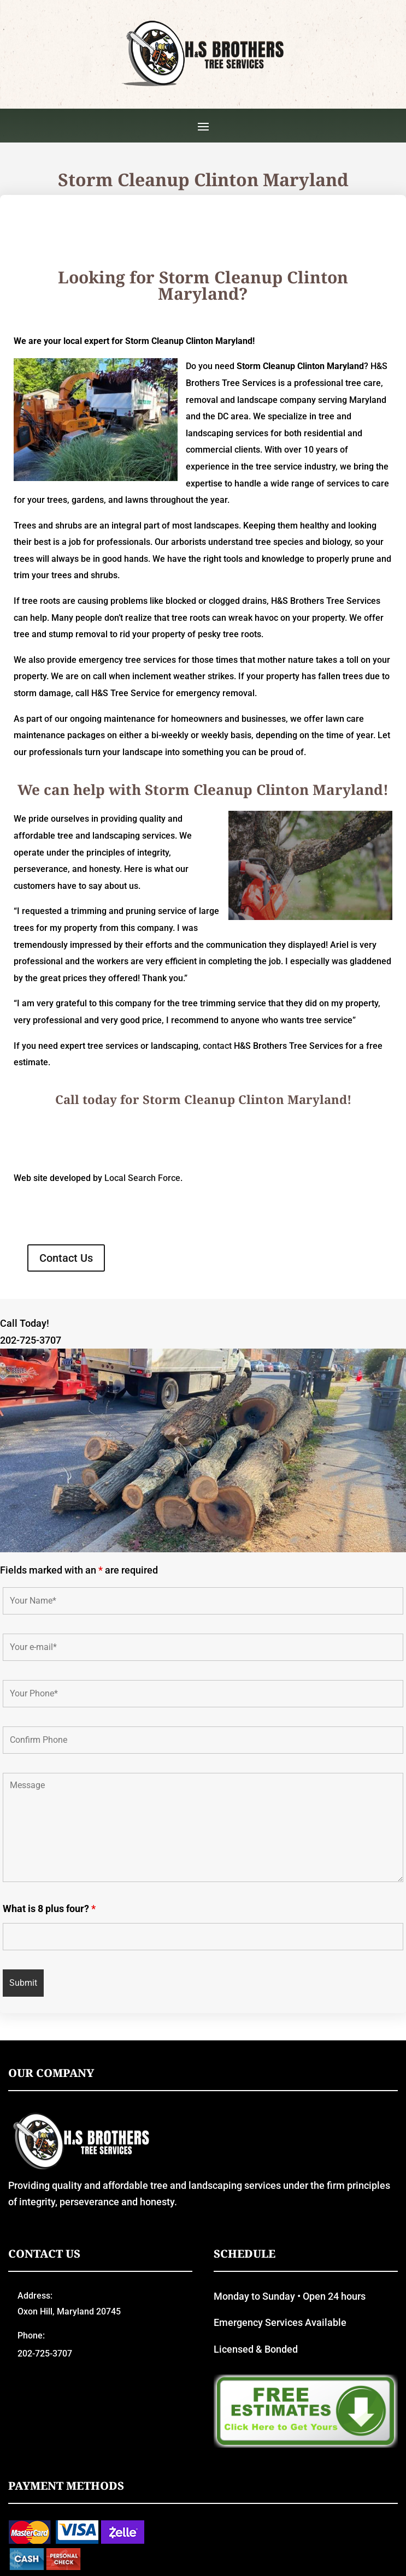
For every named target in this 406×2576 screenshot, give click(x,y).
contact (217, 1046)
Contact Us (66, 1258)
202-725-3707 (30, 1340)
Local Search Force (142, 1178)
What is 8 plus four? (49, 1908)
